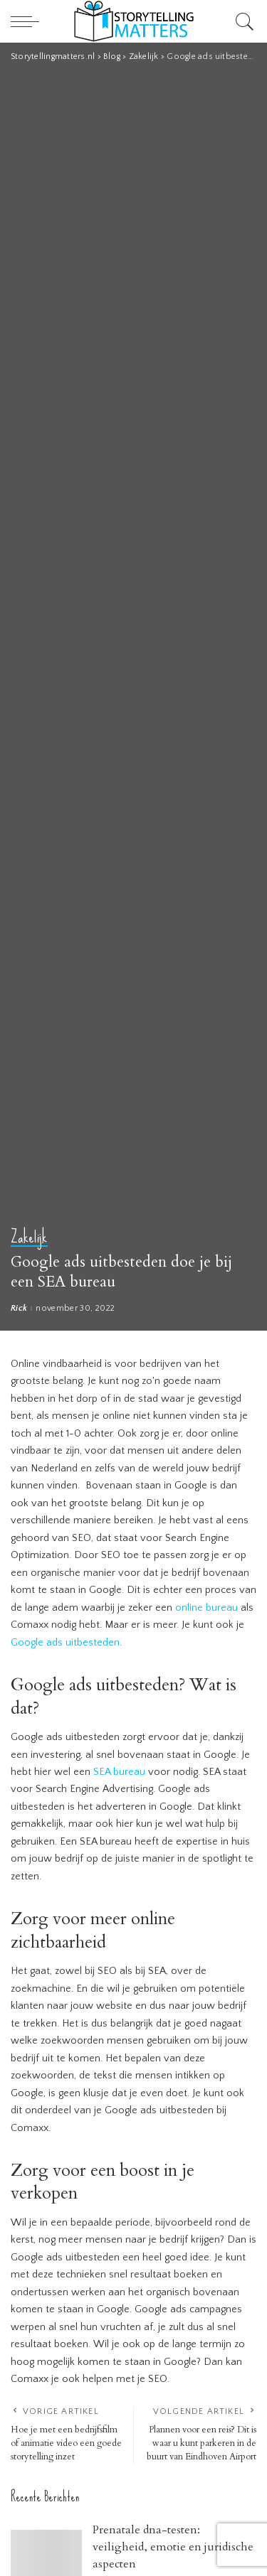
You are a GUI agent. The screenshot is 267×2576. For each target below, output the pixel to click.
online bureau (206, 1608)
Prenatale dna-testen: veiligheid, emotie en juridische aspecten (173, 2547)
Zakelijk (29, 1238)
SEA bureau (119, 1772)
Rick (19, 1308)
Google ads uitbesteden (65, 1642)
